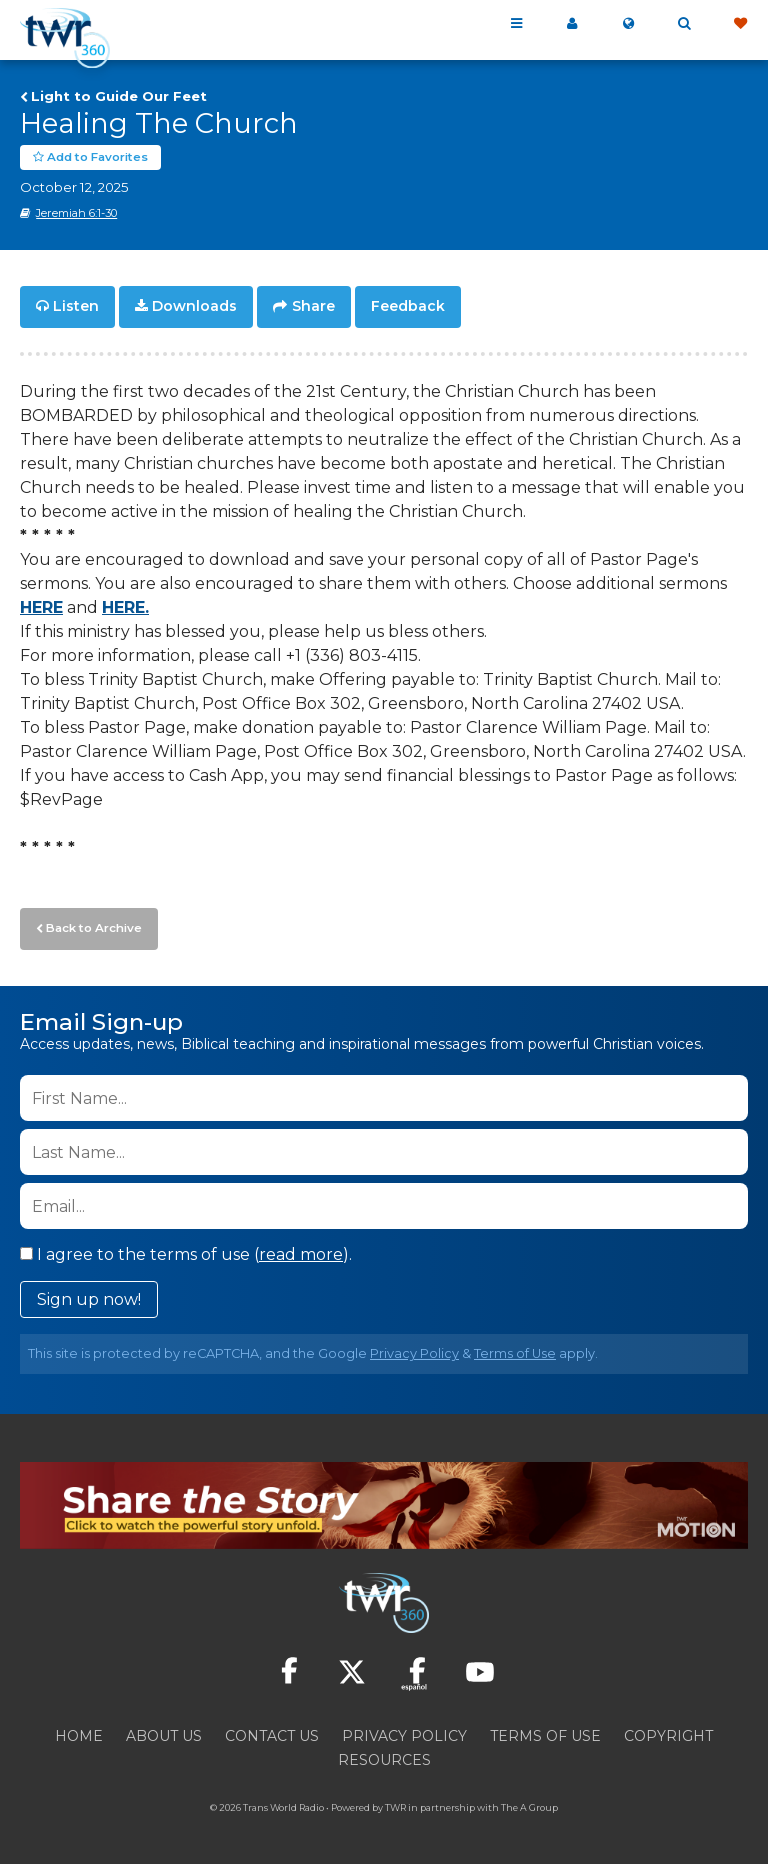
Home (79, 1732)
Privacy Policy (414, 1349)
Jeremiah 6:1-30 (76, 213)
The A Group (529, 1803)
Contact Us (272, 1732)
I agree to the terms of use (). (186, 1250)
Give (740, 24)
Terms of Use (515, 1349)
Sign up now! (89, 1295)
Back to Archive (91, 925)
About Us (164, 1732)
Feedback (408, 306)
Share (313, 306)
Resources (384, 1756)
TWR (395, 1803)
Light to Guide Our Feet (119, 96)
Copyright (668, 1732)
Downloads (194, 306)
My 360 (572, 24)
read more (301, 1250)
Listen (76, 306)
